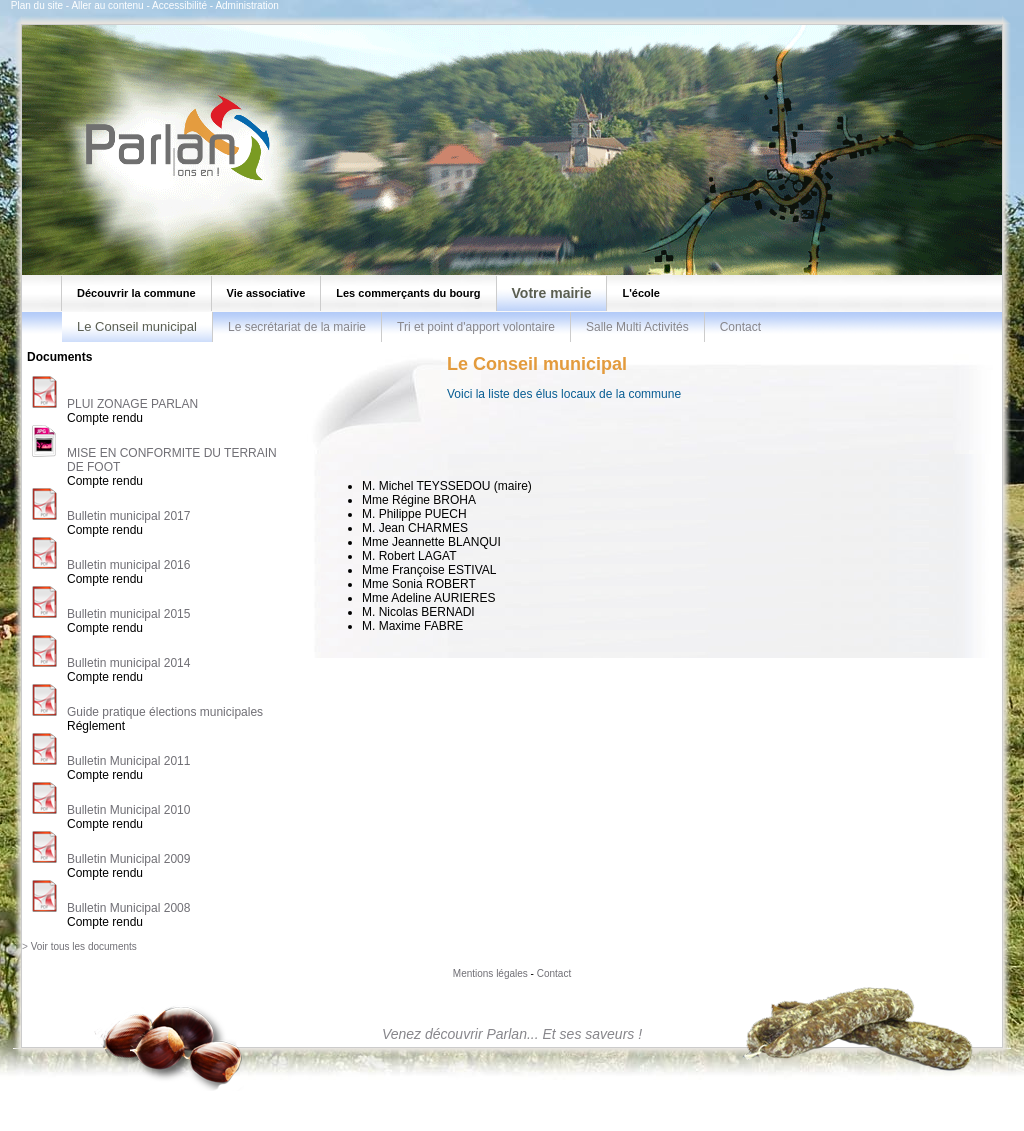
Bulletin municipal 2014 (128, 663)
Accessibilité (179, 5)
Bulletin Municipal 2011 (128, 761)
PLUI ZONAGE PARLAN (132, 404)
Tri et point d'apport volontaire (476, 327)
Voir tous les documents (84, 946)
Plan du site (37, 5)
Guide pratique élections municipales (165, 712)
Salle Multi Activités (637, 327)
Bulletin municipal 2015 (128, 614)
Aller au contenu (107, 5)
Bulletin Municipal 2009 (128, 859)
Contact (740, 327)
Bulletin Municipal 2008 (128, 908)
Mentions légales (490, 973)
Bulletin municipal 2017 (128, 516)
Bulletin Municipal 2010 (128, 810)
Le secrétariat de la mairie (297, 327)
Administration (246, 5)
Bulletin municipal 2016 (128, 565)
